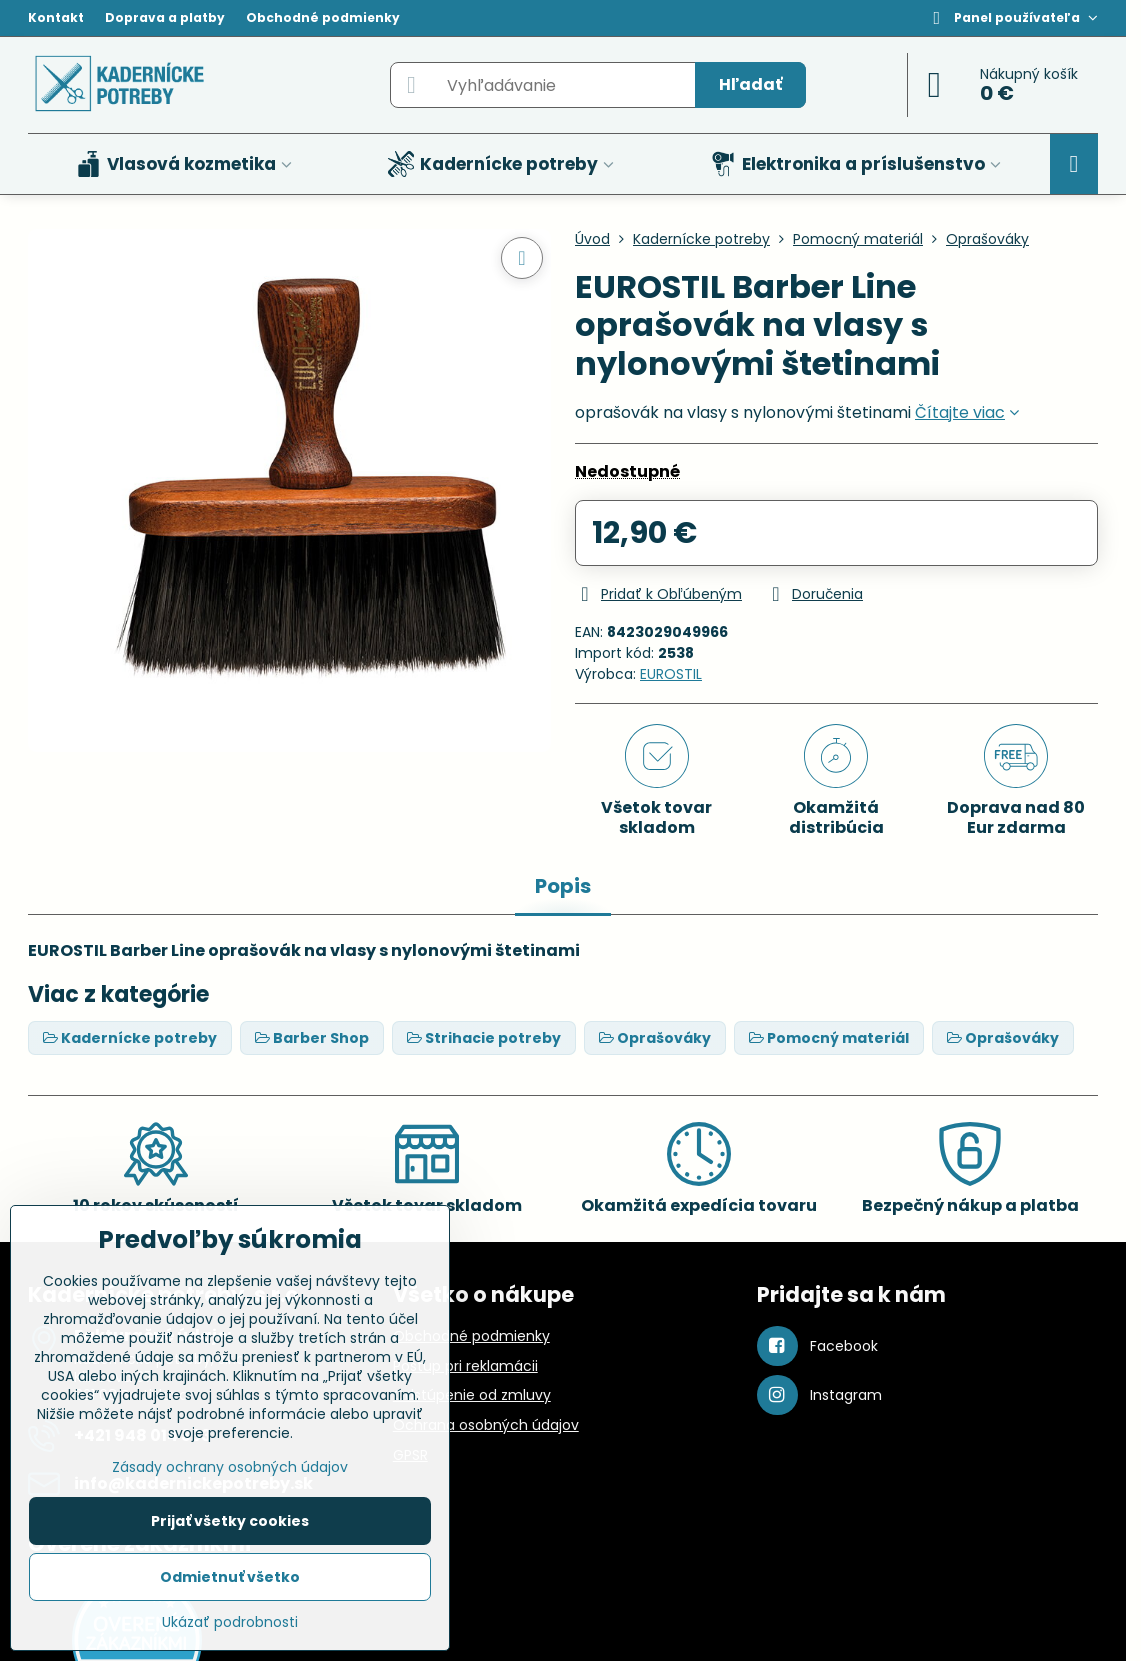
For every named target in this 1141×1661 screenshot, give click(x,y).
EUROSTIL (671, 674)
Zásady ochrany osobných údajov (230, 1467)
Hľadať (750, 84)
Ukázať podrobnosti (230, 1622)
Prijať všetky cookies (230, 1521)
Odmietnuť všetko (230, 1577)
